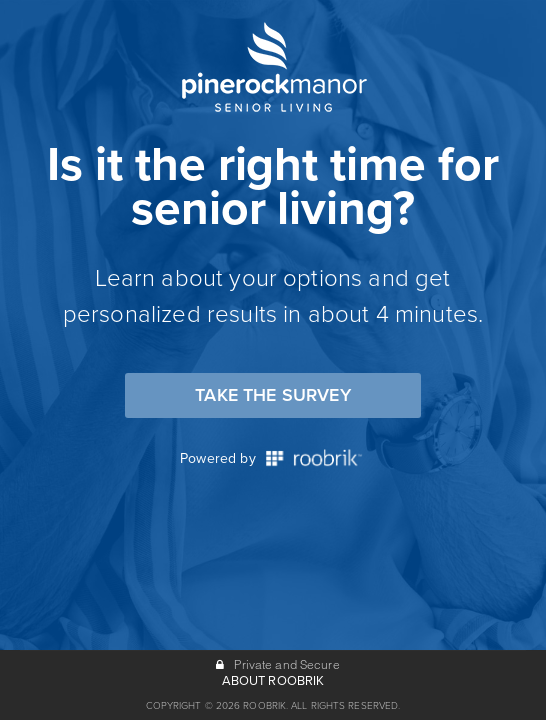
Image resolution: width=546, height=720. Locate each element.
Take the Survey (273, 395)
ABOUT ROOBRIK (273, 681)
